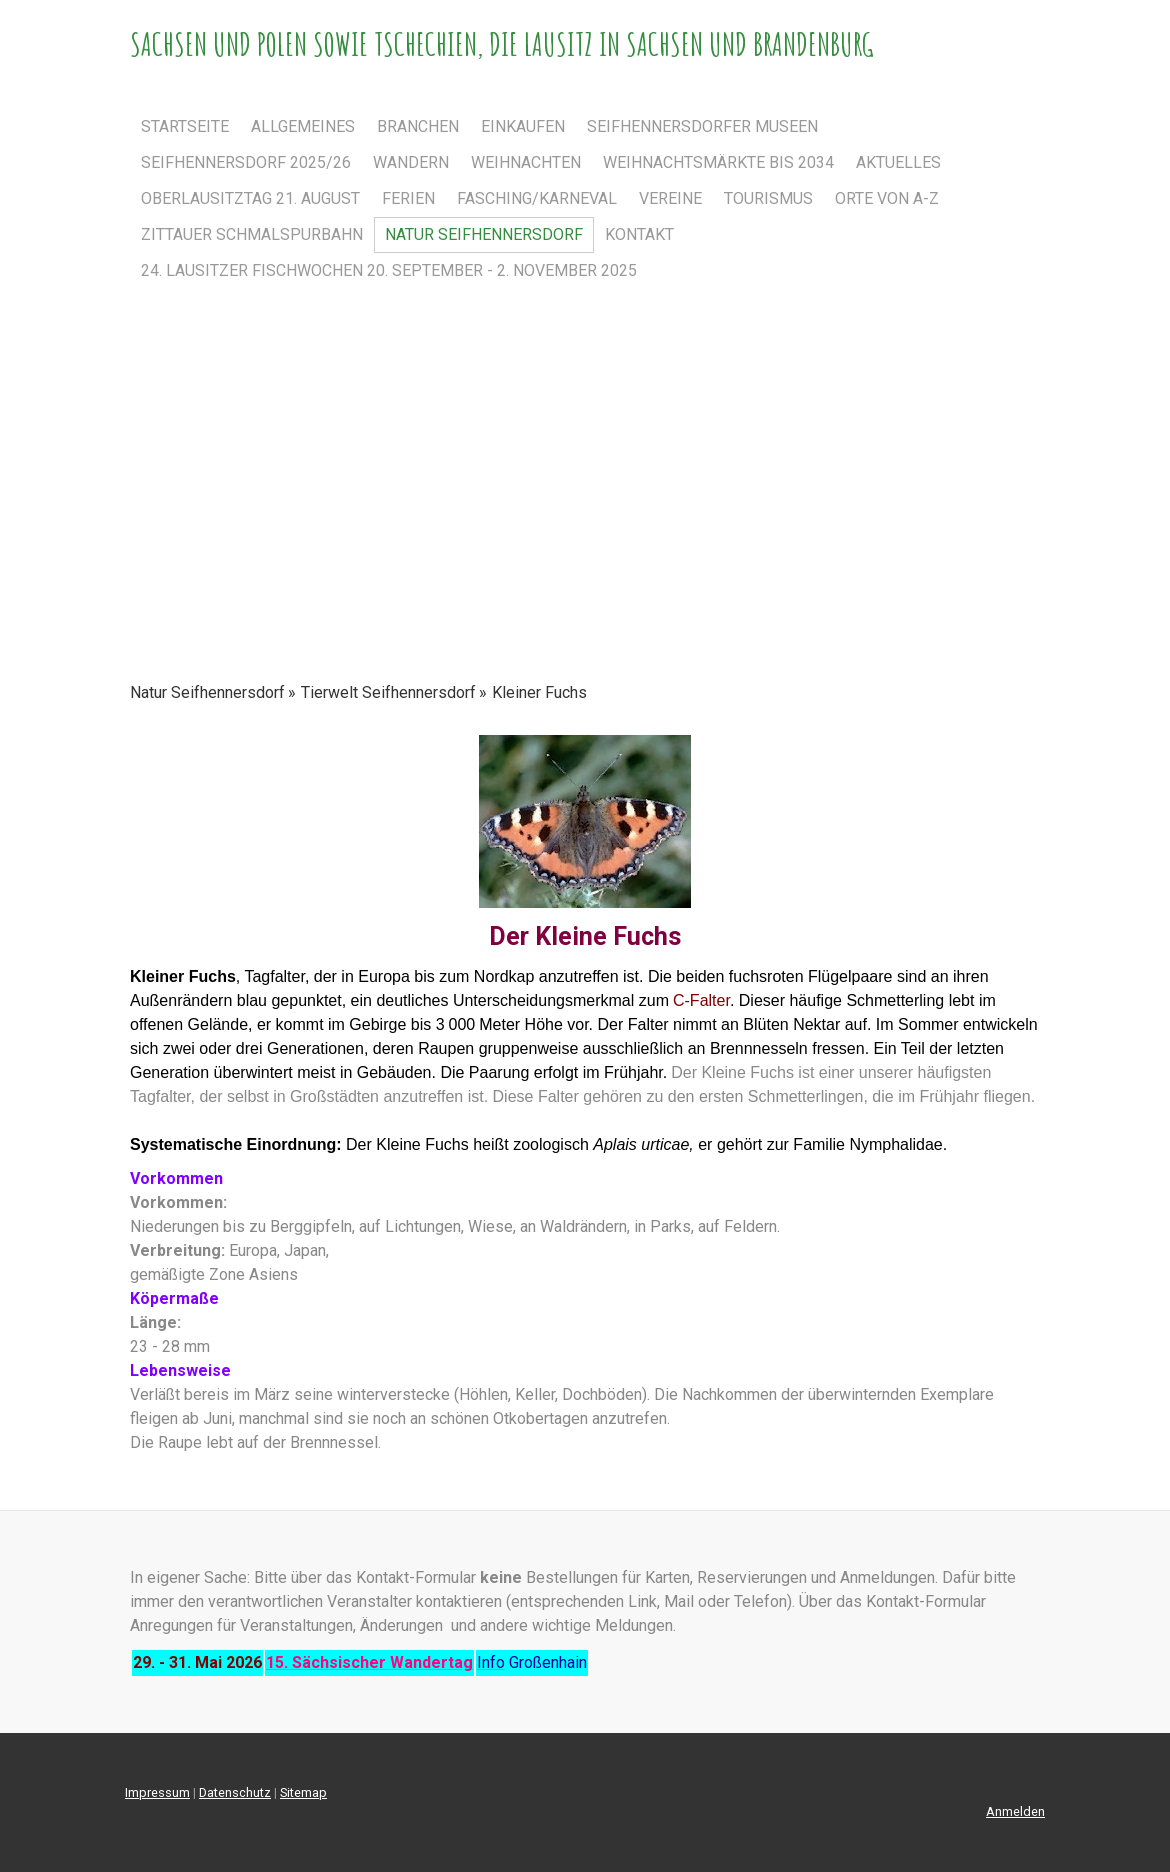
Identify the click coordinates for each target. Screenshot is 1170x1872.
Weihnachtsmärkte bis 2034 (718, 162)
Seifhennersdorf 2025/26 (246, 162)
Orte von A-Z (887, 198)
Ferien (408, 198)
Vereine (670, 198)
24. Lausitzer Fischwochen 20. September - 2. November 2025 (389, 270)
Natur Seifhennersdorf (484, 234)
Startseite (185, 126)
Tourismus (768, 198)
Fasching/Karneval (537, 198)
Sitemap (303, 1792)
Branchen (418, 126)
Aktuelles (898, 162)
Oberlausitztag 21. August (250, 198)
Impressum (157, 1792)
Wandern (411, 162)
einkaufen (523, 126)
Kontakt (639, 234)
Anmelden (1015, 1811)
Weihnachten (526, 162)
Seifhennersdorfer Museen (702, 126)
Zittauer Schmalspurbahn (252, 234)
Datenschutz (235, 1792)
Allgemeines (303, 126)
